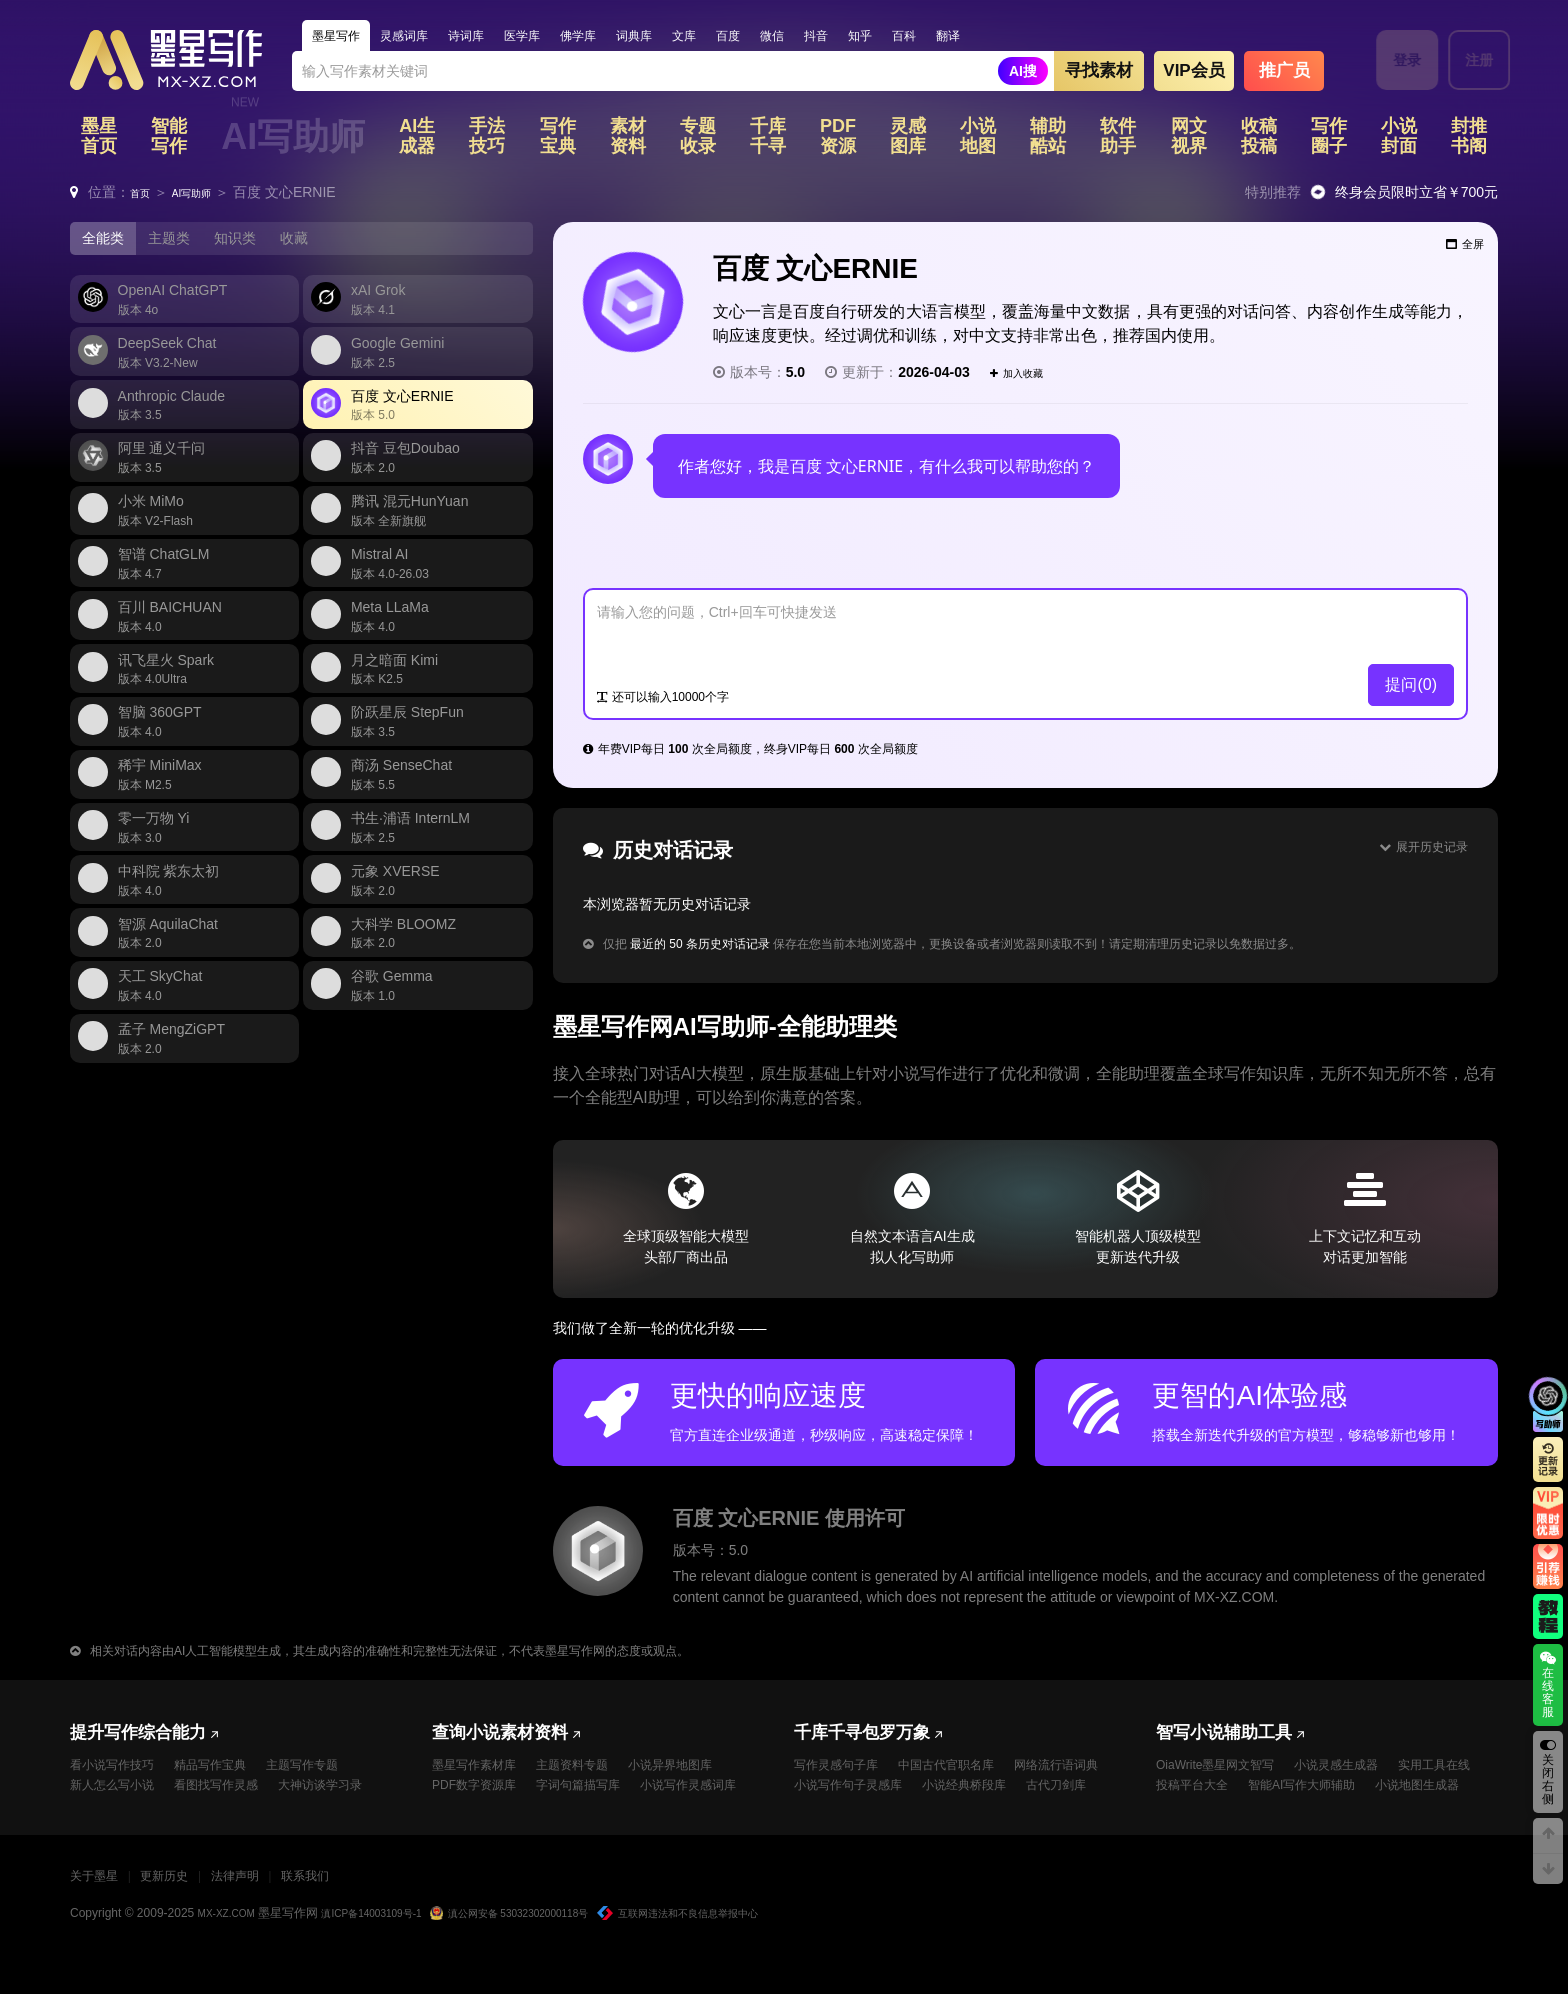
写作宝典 (558, 140)
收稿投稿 (1259, 140)
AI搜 (1023, 75)
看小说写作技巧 (119, 1771)
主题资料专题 (592, 1771)
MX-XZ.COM (232, 1951)
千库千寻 (768, 140)
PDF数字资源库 (481, 1796)
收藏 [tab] (322, 244)
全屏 (1455, 255)
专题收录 (698, 140)
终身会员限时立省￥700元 (1416, 196)
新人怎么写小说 (119, 1796)
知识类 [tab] (255, 244)
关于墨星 (102, 1913)
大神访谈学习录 (119, 1821)
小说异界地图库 (703, 1771)
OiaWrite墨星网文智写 (1225, 1771)
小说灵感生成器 (1363, 1771)
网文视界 (1189, 140)
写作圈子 (1329, 140)
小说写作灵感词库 (488, 1821)
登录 (1395, 60)
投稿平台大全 (1302, 1796)
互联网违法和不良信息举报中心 (751, 1951)
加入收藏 (1026, 376)
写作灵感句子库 (843, 1771)
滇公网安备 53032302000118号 (554, 1951)
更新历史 (188, 1913)
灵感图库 (908, 140)
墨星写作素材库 (481, 1771)
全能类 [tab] (107, 244)
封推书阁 (1469, 140)
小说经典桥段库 (843, 1821)
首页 (144, 196)
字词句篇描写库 (599, 1796)
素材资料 (628, 140)
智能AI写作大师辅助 (1218, 1821)
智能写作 (169, 140)
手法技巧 (487, 140)
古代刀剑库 (947, 1821)
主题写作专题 (334, 1771)
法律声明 (275, 1913)
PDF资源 (838, 140)
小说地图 (978, 140)
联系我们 (361, 1913)
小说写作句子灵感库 (975, 1796)
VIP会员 (1193, 74)
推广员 (1284, 74)
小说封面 (1399, 140)
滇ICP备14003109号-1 (393, 1951)
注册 (1467, 60)
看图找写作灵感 (237, 1796)
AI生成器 (417, 140)
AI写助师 (293, 140)
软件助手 (1118, 140)
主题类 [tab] (181, 244)
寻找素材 (1099, 74)
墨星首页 (99, 140)
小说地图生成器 (1350, 1821)
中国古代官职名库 (968, 1771)
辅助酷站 (1048, 140)
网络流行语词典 (843, 1796)
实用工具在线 (1198, 1796)
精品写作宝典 (230, 1771)
